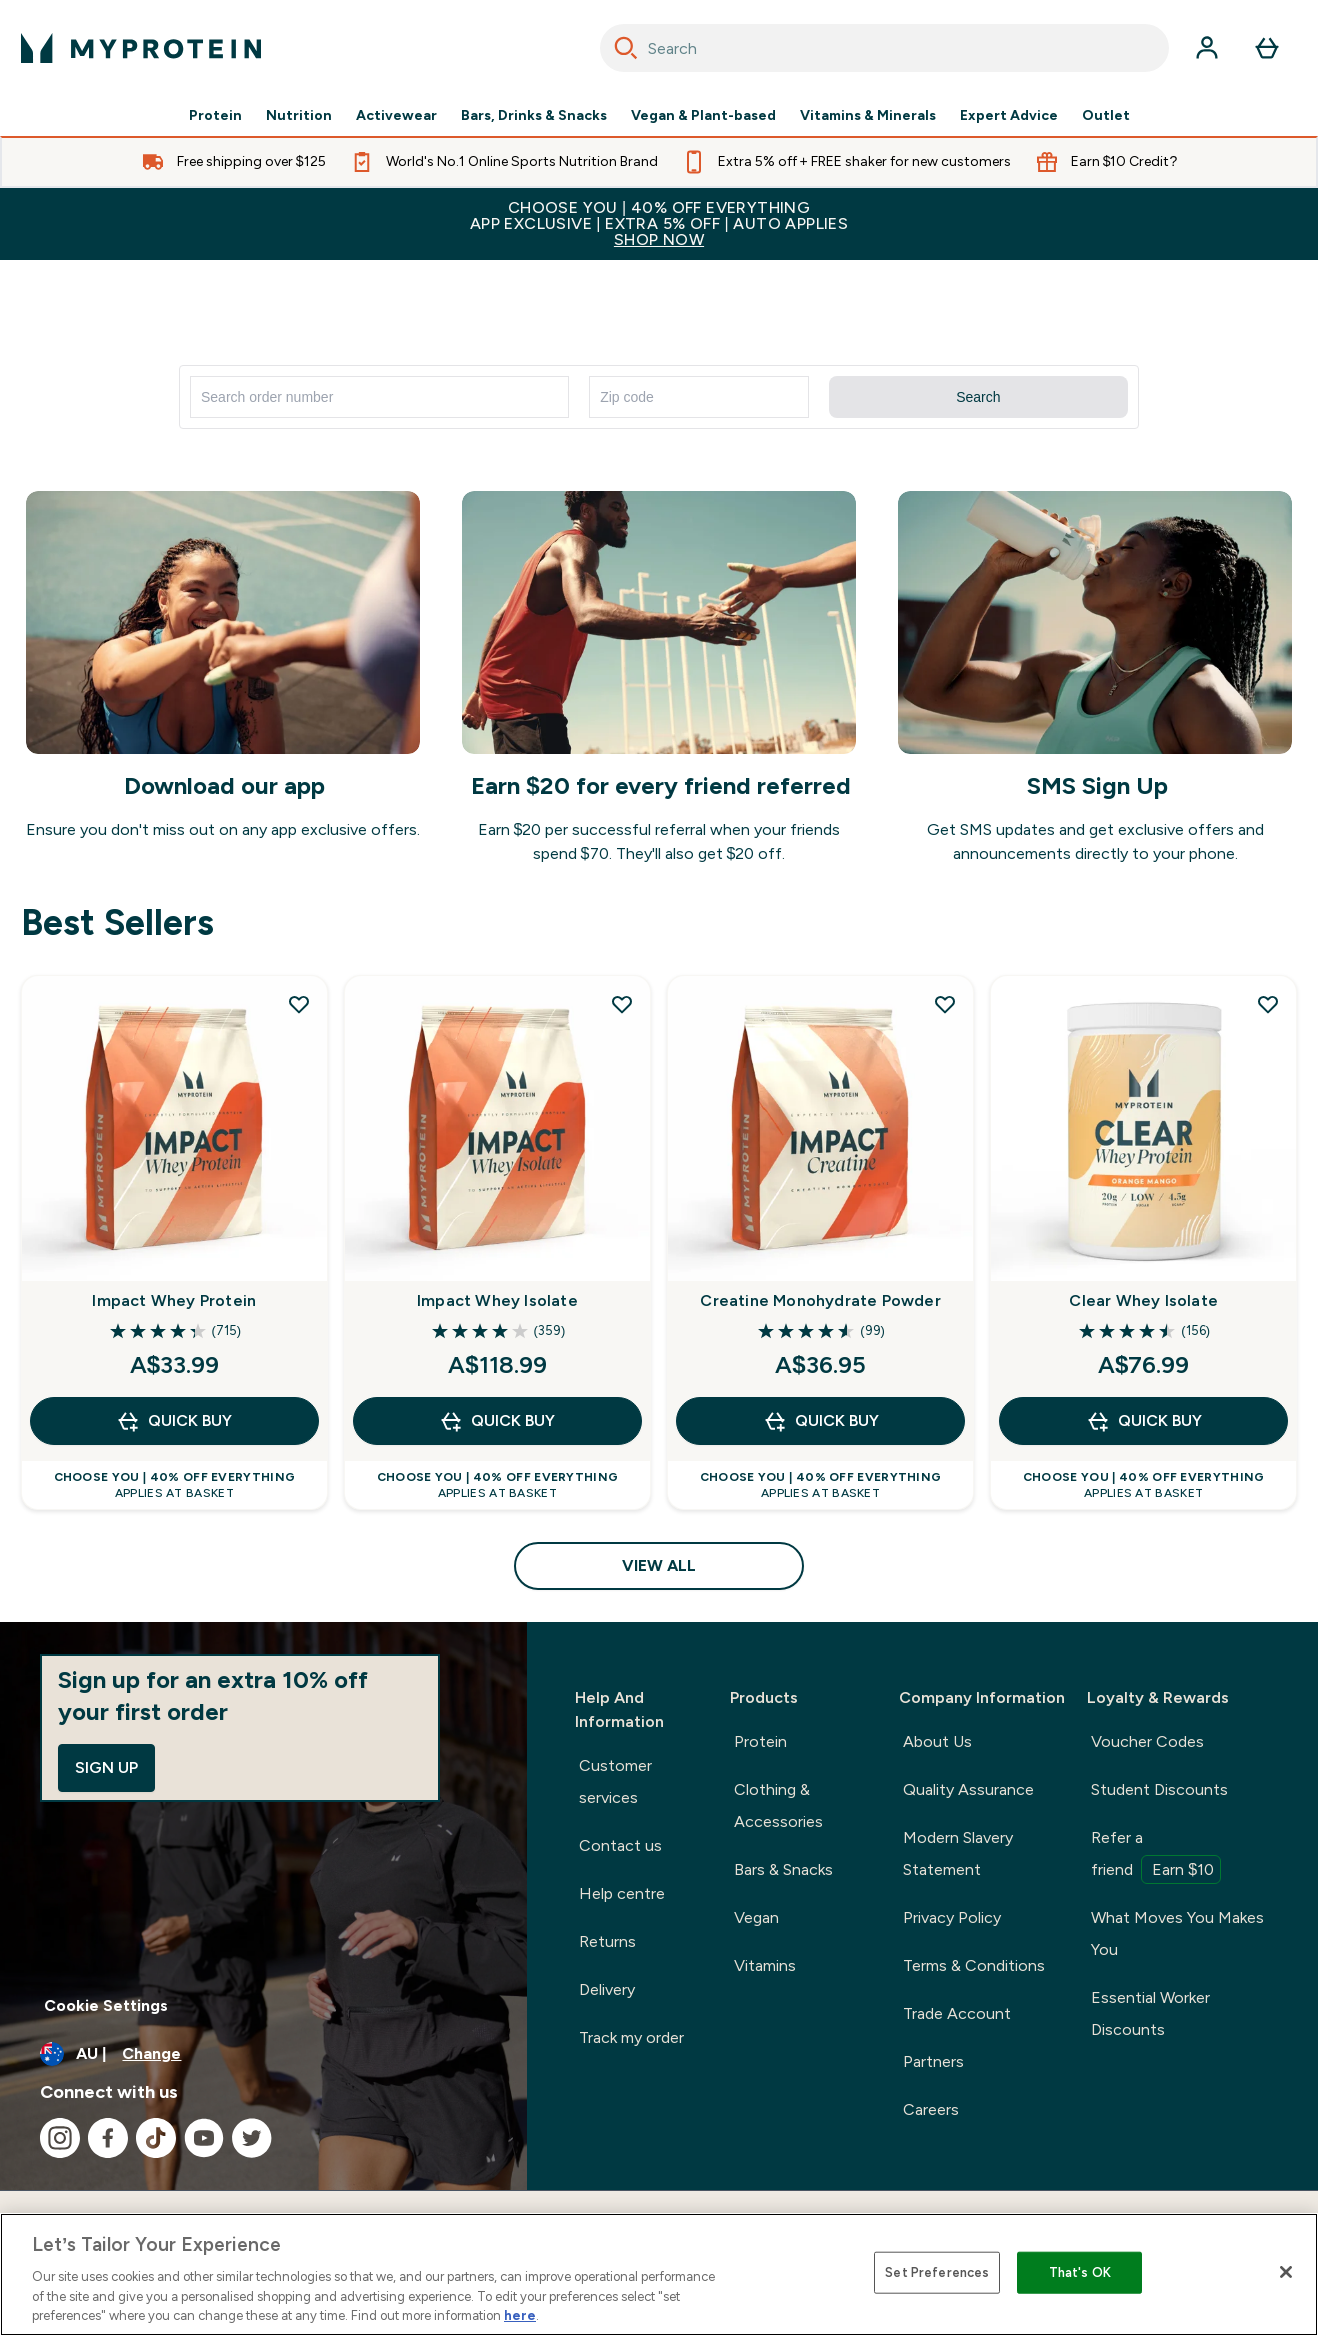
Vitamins (765, 1965)
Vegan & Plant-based (703, 116)
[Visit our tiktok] (156, 2138)
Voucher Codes (1147, 1741)
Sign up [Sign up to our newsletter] (106, 1767)
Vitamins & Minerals (868, 116)
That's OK (1080, 2272)
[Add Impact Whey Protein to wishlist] (299, 1004)
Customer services (615, 1781)
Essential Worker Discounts (1150, 2013)
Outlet (1106, 116)
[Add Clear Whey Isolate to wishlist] (1268, 1004)
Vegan (756, 1917)
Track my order (631, 2037)
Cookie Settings (106, 2005)
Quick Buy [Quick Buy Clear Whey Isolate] (1144, 1421)
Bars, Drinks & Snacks (534, 116)
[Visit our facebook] (108, 2138)
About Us (937, 1741)
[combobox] (884, 48)
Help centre (622, 1893)
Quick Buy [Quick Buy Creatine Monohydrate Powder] (821, 1421)
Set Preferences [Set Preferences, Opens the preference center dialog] (937, 2272)
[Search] (626, 48)
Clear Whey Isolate (1143, 1300)
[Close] (1286, 2272)
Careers (931, 2109)
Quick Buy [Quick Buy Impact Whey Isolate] (497, 1421)
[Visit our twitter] (252, 2138)
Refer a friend (1156, 1856)
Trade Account (957, 2013)
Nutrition (299, 116)
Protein (215, 116)
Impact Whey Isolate (497, 1300)
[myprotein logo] (141, 48)
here (520, 2315)
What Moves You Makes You (1177, 1933)
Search (978, 397)
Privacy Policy (952, 1917)
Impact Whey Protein (174, 1300)
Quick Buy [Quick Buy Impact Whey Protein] (174, 1421)
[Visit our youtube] (204, 2138)
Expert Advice (1009, 116)
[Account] (1207, 48)
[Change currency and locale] (263, 2054)
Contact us (620, 1845)
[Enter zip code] (699, 397)
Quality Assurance (968, 1789)
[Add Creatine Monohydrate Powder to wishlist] (945, 1004)
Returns (607, 1941)
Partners (933, 2061)
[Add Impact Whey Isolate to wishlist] (622, 1004)
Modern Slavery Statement (958, 1853)
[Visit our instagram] (60, 2138)
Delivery (607, 1989)
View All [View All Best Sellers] (659, 1565)
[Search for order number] (379, 397)
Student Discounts (1159, 1789)
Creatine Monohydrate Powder (820, 1300)
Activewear (396, 116)
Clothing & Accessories (778, 1805)
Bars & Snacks (783, 1869)
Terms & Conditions (974, 1965)
